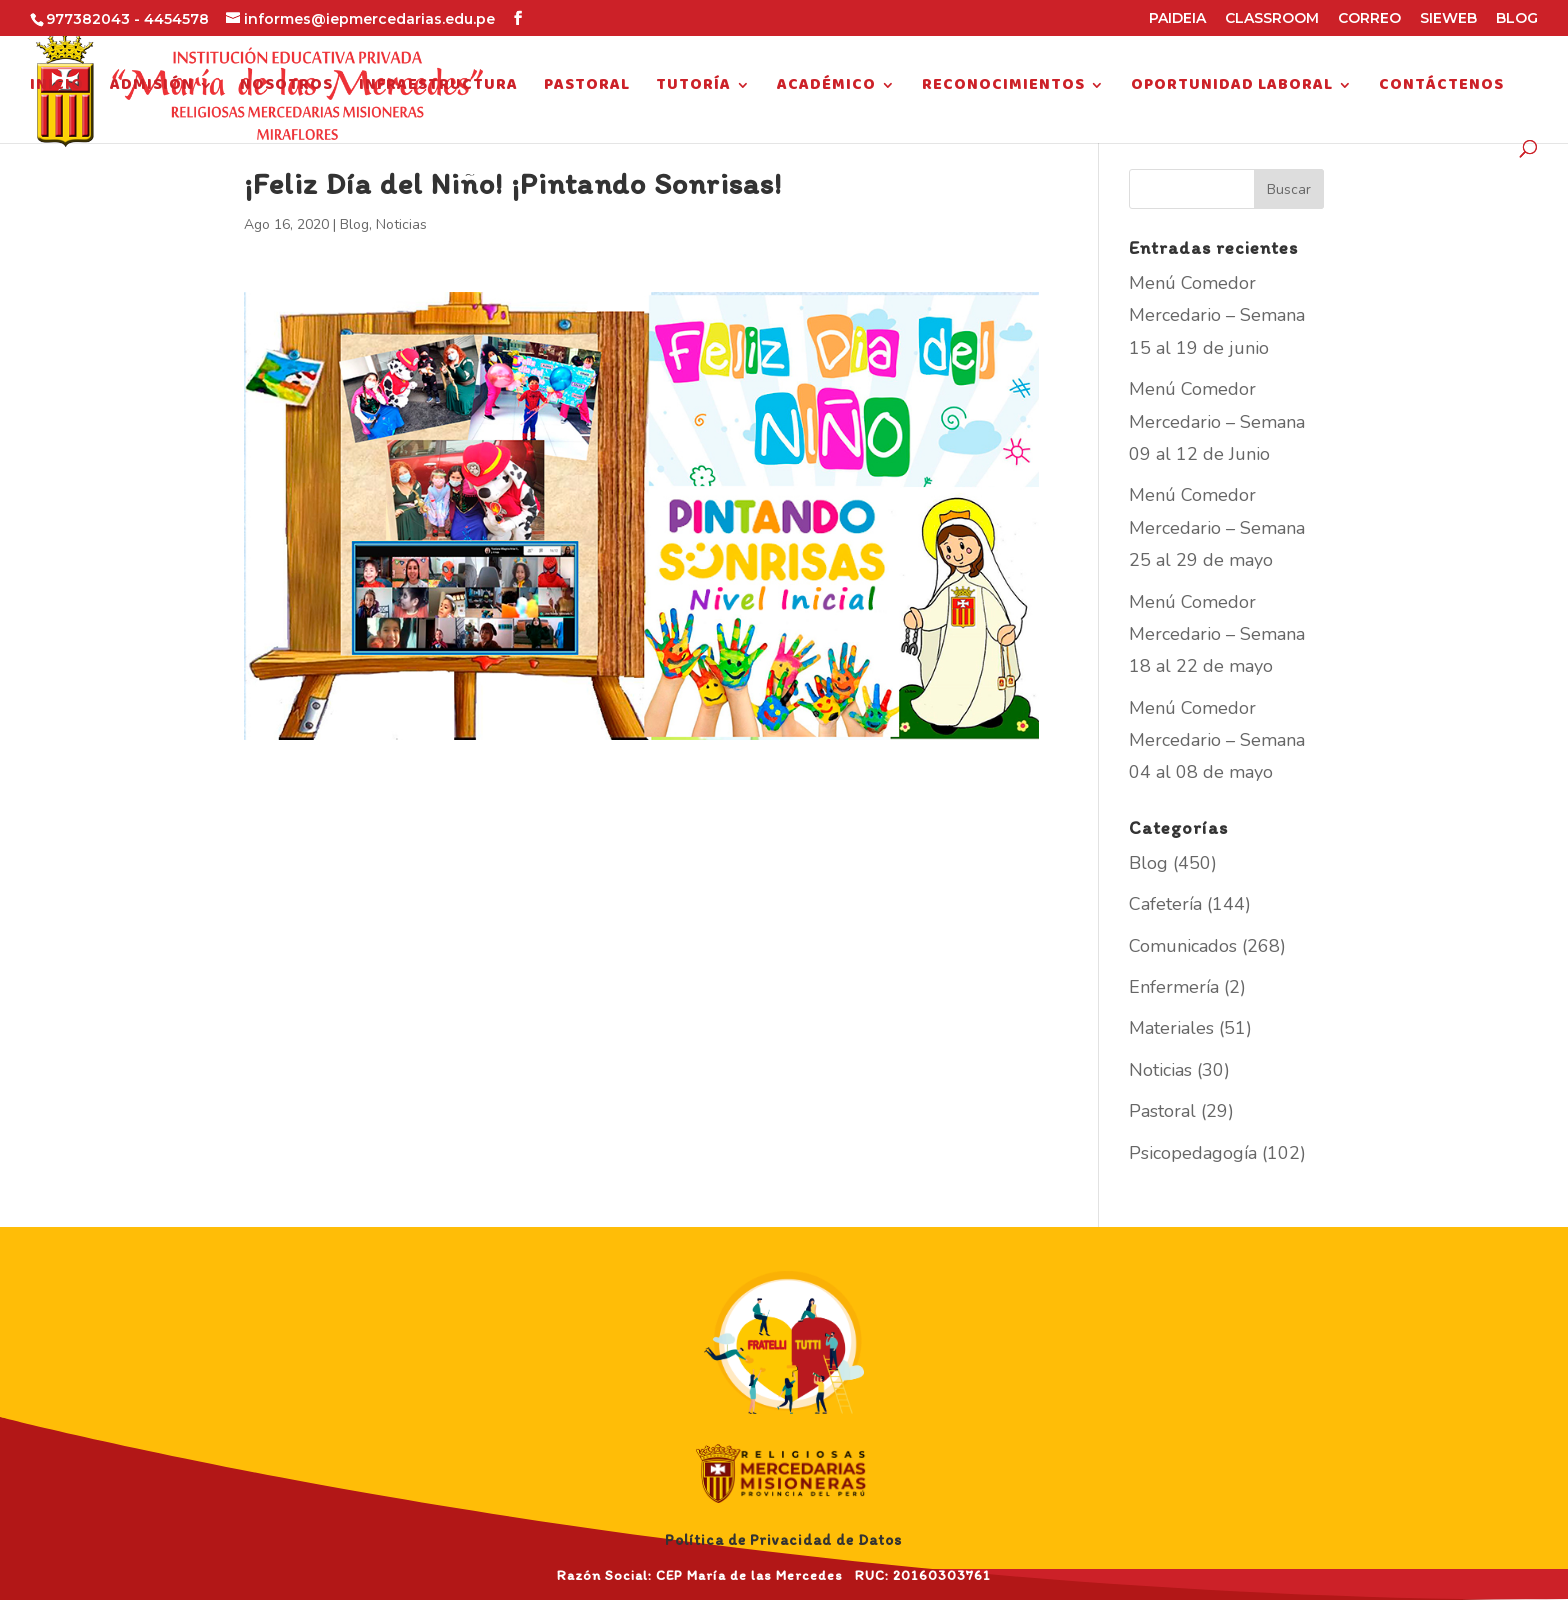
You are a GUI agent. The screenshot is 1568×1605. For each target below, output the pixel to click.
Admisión (152, 88)
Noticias (401, 224)
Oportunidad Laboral (1232, 88)
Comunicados (1183, 946)
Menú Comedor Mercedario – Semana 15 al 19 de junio (1217, 315)
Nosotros (286, 88)
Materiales (1171, 1028)
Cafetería (1165, 904)
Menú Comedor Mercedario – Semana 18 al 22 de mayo (1217, 634)
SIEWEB (1448, 19)
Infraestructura (438, 88)
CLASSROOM (1272, 19)
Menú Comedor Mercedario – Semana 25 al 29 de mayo (1217, 527)
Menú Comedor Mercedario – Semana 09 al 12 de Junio (1217, 421)
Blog (354, 224)
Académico (826, 88)
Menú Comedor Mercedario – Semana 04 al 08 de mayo (1217, 740)
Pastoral (587, 88)
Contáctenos (1441, 88)
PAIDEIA (1177, 19)
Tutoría (693, 88)
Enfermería (1174, 987)
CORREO (1369, 19)
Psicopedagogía (1193, 1153)
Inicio (57, 88)
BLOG (1517, 19)
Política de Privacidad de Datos (783, 1540)
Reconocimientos (1003, 88)
